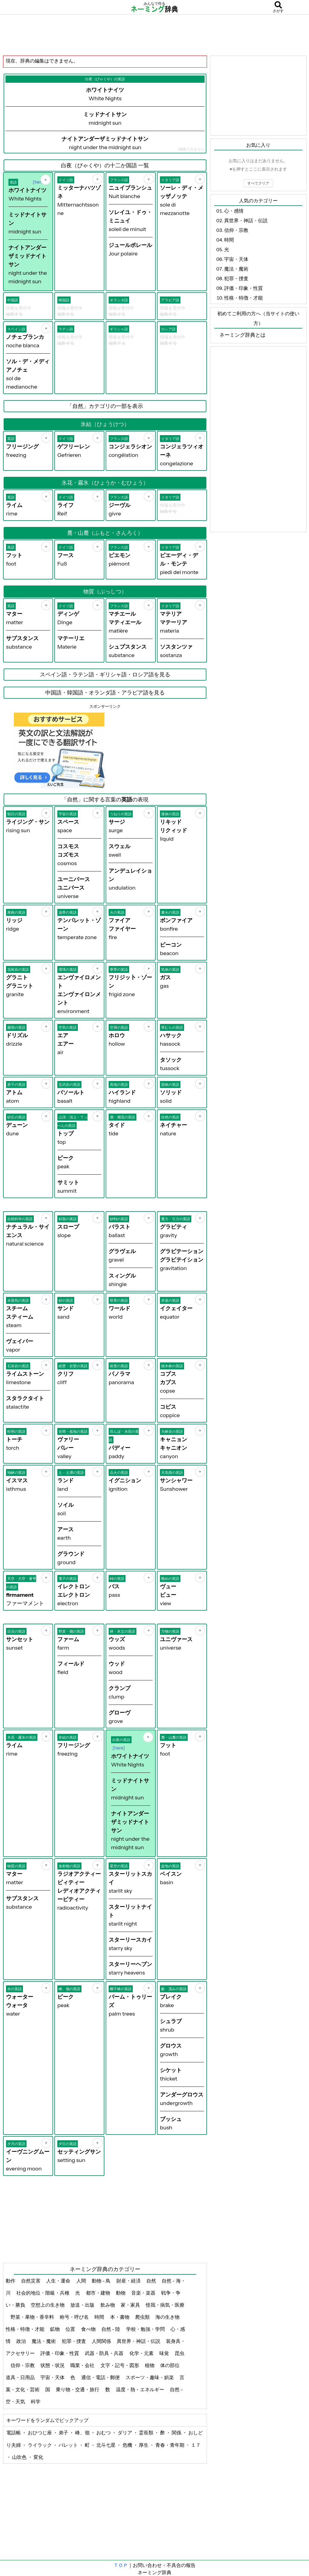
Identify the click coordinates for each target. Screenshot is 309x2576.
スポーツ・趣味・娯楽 (150, 2377)
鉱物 (55, 2329)
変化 (38, 2457)
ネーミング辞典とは (242, 335)
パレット (69, 2445)
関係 (177, 2433)
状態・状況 (52, 2365)
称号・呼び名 (75, 2317)
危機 (128, 2445)
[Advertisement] (154, 34)
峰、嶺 (83, 2433)
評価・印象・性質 (60, 2353)
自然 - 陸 (111, 2329)
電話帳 (14, 2433)
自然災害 (31, 2281)
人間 (81, 2281)
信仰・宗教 (23, 2365)
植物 (150, 2365)
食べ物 (89, 2329)
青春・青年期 (170, 2445)
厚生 (144, 2445)
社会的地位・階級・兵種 (43, 2293)
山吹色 (19, 2457)
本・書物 (120, 2317)
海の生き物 (167, 2317)
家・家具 (131, 2305)
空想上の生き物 (48, 2305)
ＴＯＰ (120, 2565)
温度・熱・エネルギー (140, 2389)
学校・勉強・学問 (146, 2329)
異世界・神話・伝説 (139, 2341)
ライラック (40, 2445)
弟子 (64, 2433)
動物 (121, 2293)
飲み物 (108, 2305)
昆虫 (179, 2353)
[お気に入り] (45, 180)
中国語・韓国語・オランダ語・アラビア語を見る (105, 692)
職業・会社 (82, 2365)
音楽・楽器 (143, 2293)
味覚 (164, 2353)
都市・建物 (98, 2293)
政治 (21, 2341)
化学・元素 (141, 2353)
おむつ (104, 2433)
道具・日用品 (21, 2377)
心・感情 (234, 211)
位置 (70, 2329)
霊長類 (146, 2433)
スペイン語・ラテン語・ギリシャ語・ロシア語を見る (105, 674)
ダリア (125, 2433)
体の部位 (170, 2365)
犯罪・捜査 (74, 2341)
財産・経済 (129, 2281)
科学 (36, 2401)
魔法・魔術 (44, 2341)
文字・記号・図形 (120, 2365)
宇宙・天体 (52, 2377)
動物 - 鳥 (102, 2281)
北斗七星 (106, 2445)
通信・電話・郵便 (101, 2377)
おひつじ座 (40, 2433)
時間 (99, 2317)
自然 (151, 2281)
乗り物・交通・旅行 (78, 2389)
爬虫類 (143, 2317)
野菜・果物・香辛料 (33, 2317)
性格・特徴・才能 (25, 2329)
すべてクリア (258, 183)
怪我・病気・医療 (165, 2305)
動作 (11, 2281)
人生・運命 (58, 2281)
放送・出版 (82, 2305)
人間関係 (102, 2341)
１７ (196, 2445)
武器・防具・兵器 (104, 2353)
